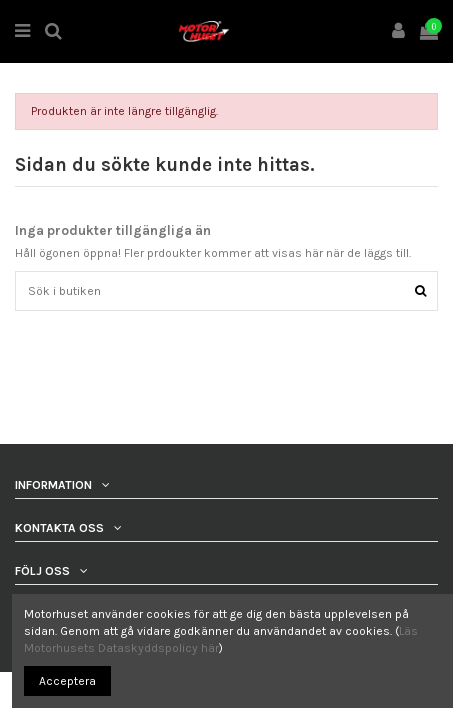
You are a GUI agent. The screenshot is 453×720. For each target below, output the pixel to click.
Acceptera (67, 681)
